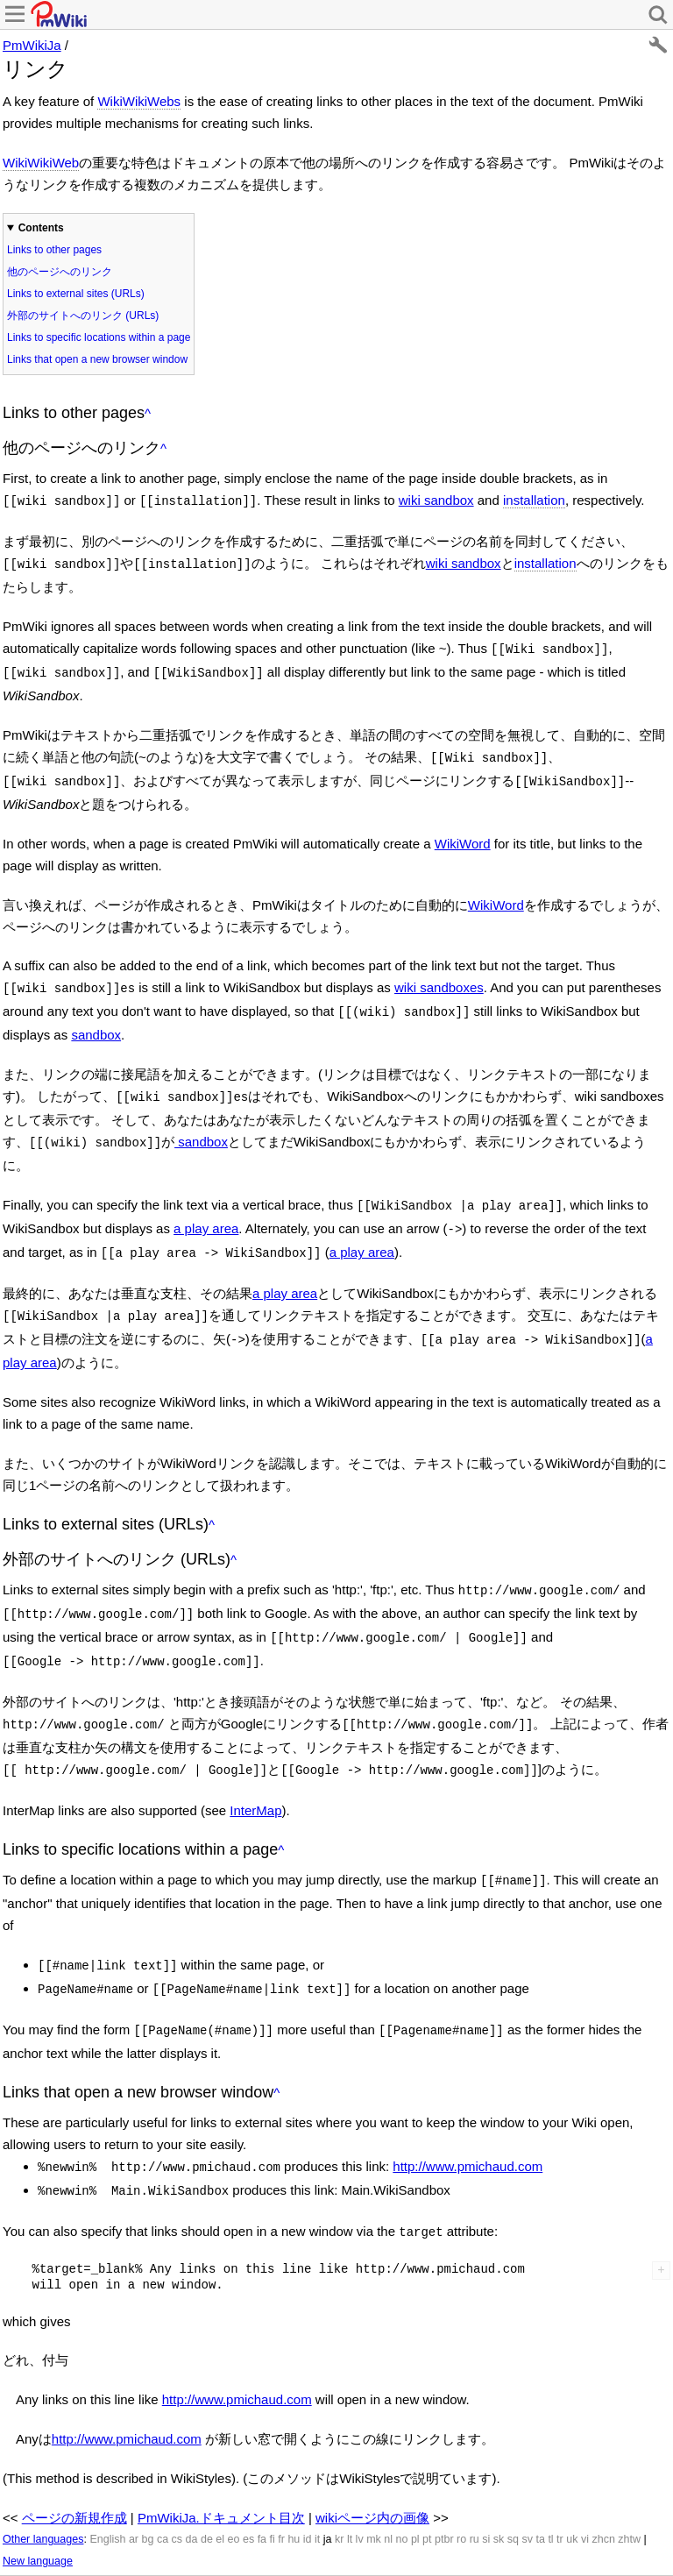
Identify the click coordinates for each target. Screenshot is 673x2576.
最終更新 (132, 2540)
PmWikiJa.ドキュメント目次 (221, 2468)
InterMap (255, 1773)
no (402, 2490)
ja (327, 2490)
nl (388, 2490)
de (207, 2490)
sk (499, 2490)
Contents (41, 228)
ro (461, 2490)
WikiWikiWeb (41, 162)
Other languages (43, 2490)
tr (559, 2490)
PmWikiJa (32, 45)
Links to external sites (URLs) (76, 293)
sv (527, 2490)
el (220, 2490)
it (317, 2490)
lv (360, 2490)
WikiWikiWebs (139, 101)
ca (162, 2490)
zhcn (603, 2490)
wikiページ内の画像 (372, 2468)
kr (339, 2490)
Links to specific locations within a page (98, 337)
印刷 (85, 2540)
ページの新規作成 (74, 2468)
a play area (206, 1209)
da (192, 2490)
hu (293, 2490)
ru (474, 2490)
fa (262, 2490)
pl (415, 2490)
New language (38, 2512)
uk (571, 2490)
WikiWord (463, 833)
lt (349, 2490)
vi (585, 2490)
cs (177, 2490)
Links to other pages (54, 250)
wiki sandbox (436, 500)
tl (550, 2490)
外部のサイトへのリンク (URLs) (83, 315)
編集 (15, 2540)
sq (513, 2490)
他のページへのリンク (59, 272)
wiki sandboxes (439, 976)
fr (281, 2490)
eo (234, 2490)
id (307, 2490)
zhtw (629, 2490)
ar (133, 2490)
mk (373, 2490)
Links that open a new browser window (97, 359)
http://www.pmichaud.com (467, 2122)
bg (147, 2490)
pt (426, 2490)
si (486, 2490)
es (248, 2490)
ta (539, 2490)
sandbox (96, 1020)
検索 (179, 2540)
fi (272, 2490)
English (107, 2490)
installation (534, 500)
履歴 (50, 2540)
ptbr (444, 2490)
